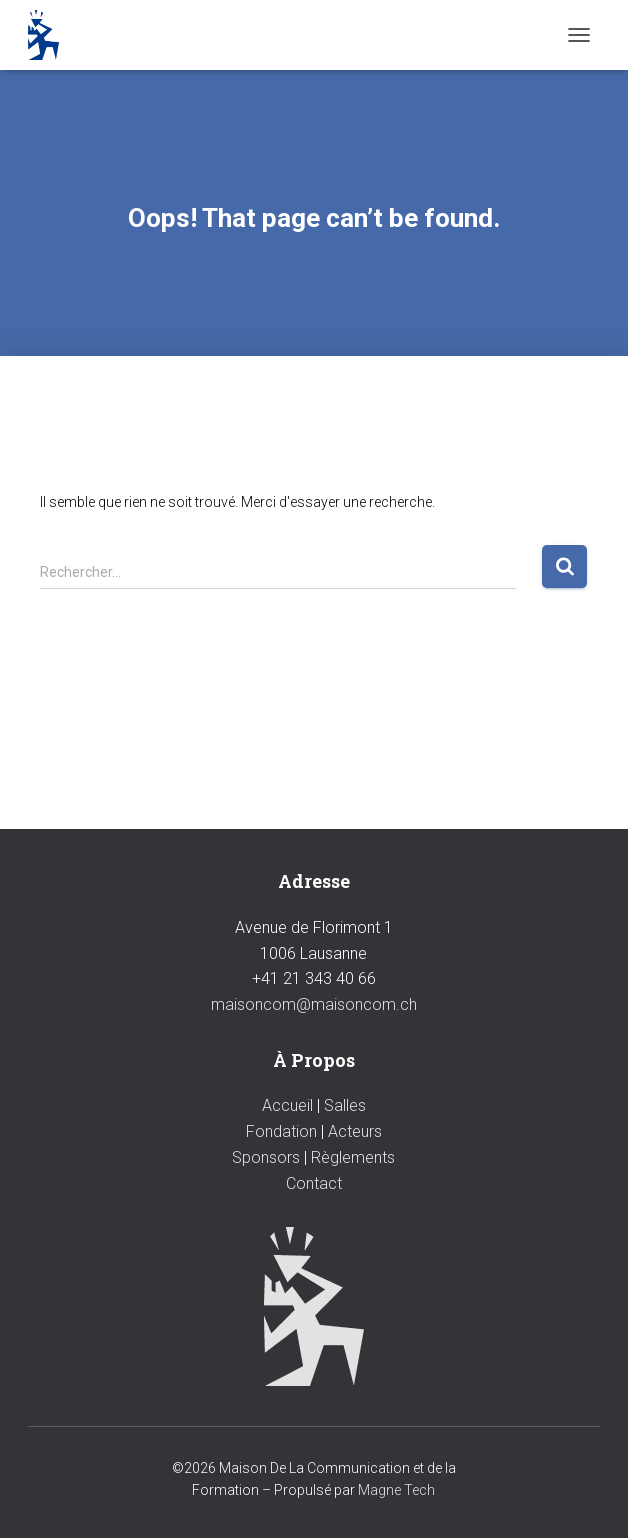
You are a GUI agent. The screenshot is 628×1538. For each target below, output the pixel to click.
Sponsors (266, 1157)
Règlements (353, 1157)
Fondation (281, 1131)
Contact (314, 1183)
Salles (345, 1105)
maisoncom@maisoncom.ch (314, 1004)
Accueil (287, 1105)
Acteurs (355, 1131)
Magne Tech (396, 1490)
